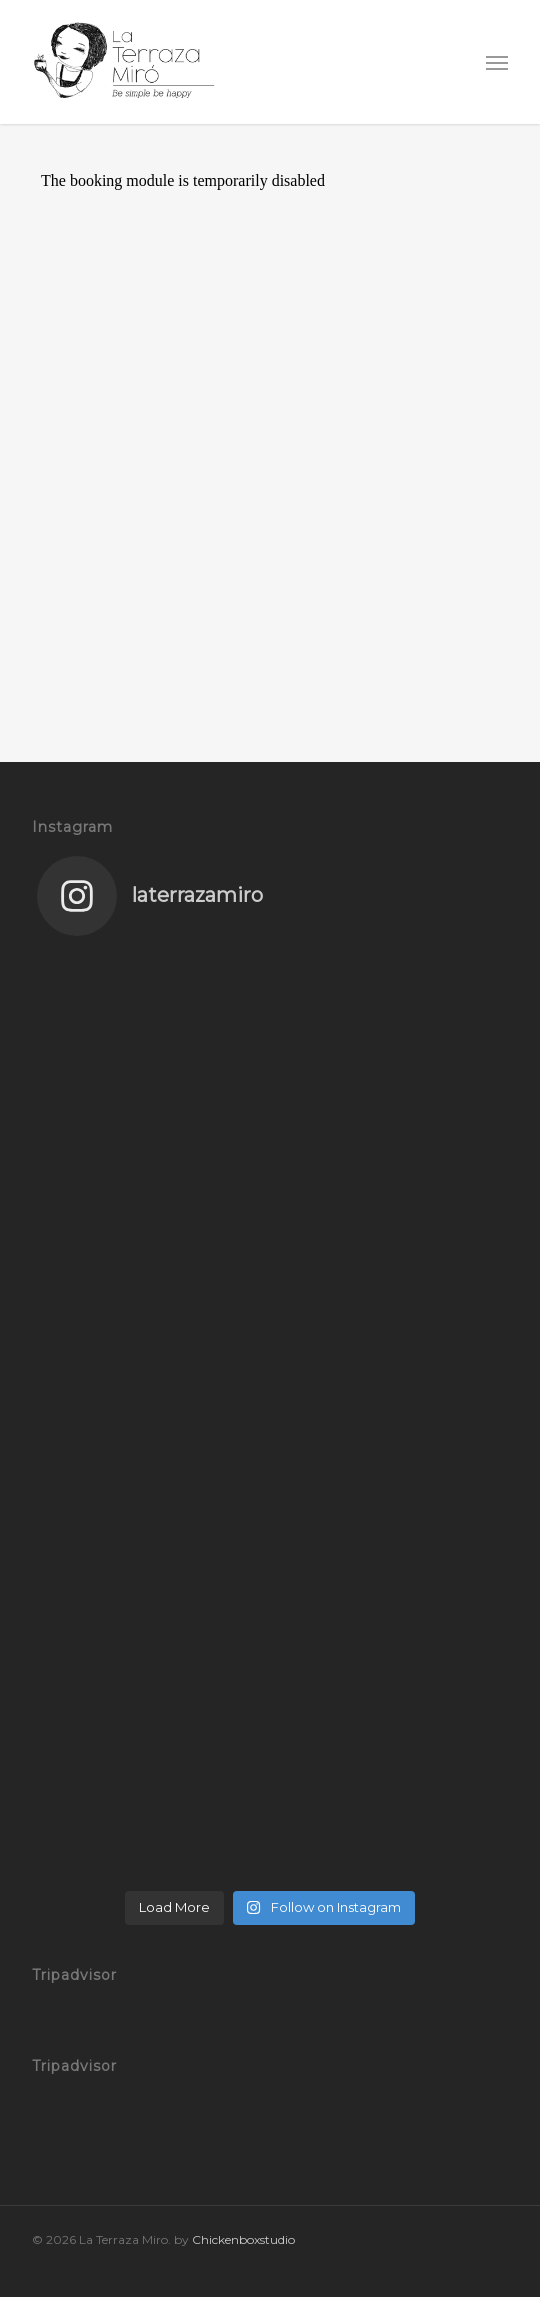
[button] (497, 62)
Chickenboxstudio (243, 2239)
